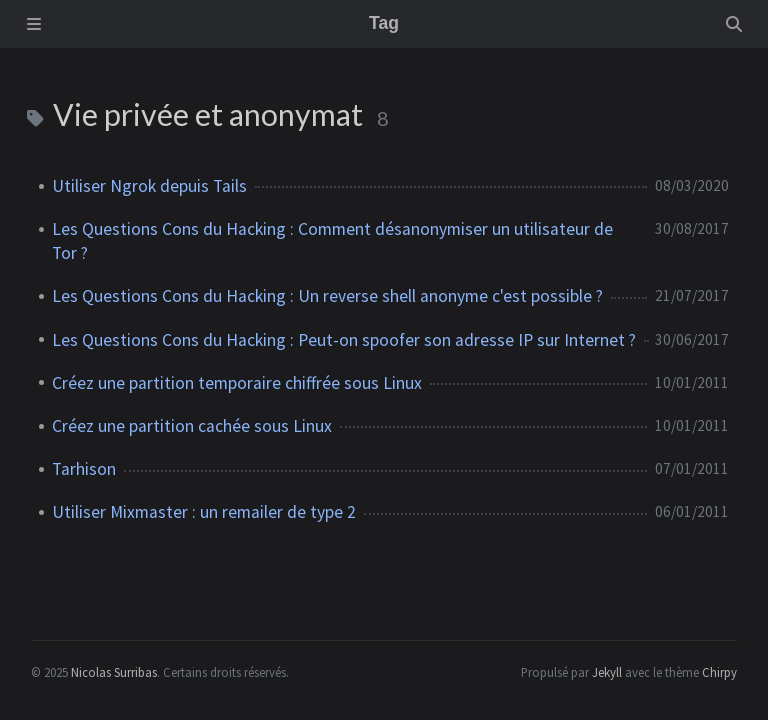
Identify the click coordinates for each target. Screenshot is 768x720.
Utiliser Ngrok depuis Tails (149, 186)
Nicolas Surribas (114, 672)
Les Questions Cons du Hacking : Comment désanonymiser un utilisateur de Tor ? (332, 241)
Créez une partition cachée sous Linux (192, 426)
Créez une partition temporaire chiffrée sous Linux (237, 383)
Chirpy (719, 672)
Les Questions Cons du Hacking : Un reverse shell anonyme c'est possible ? (327, 296)
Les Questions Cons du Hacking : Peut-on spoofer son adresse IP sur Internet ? (344, 340)
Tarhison (84, 469)
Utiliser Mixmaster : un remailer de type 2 (204, 512)
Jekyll (607, 672)
